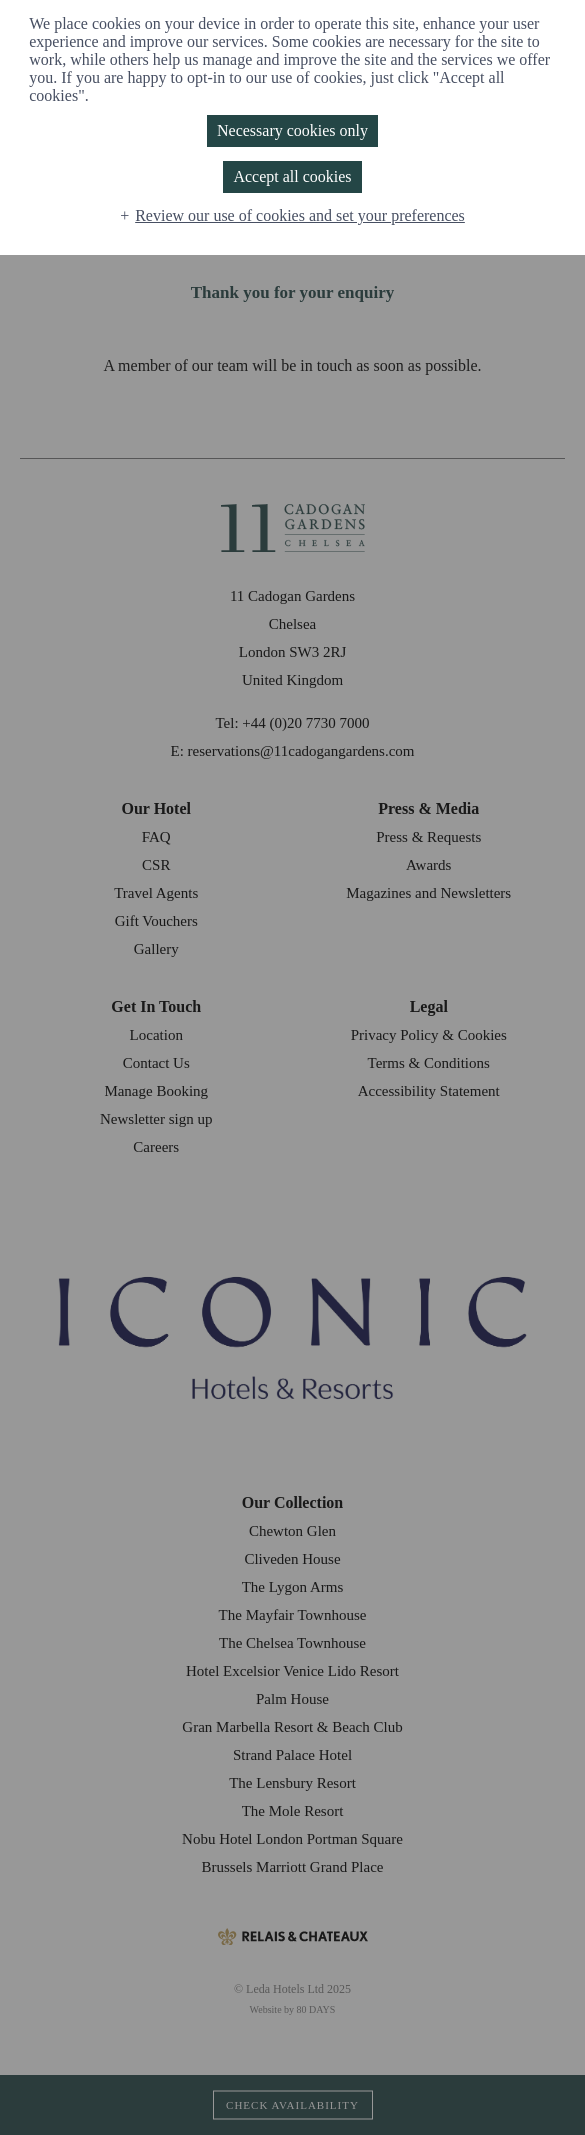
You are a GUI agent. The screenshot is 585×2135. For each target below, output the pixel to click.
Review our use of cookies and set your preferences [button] (300, 215)
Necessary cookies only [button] (292, 130)
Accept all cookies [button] (292, 176)
